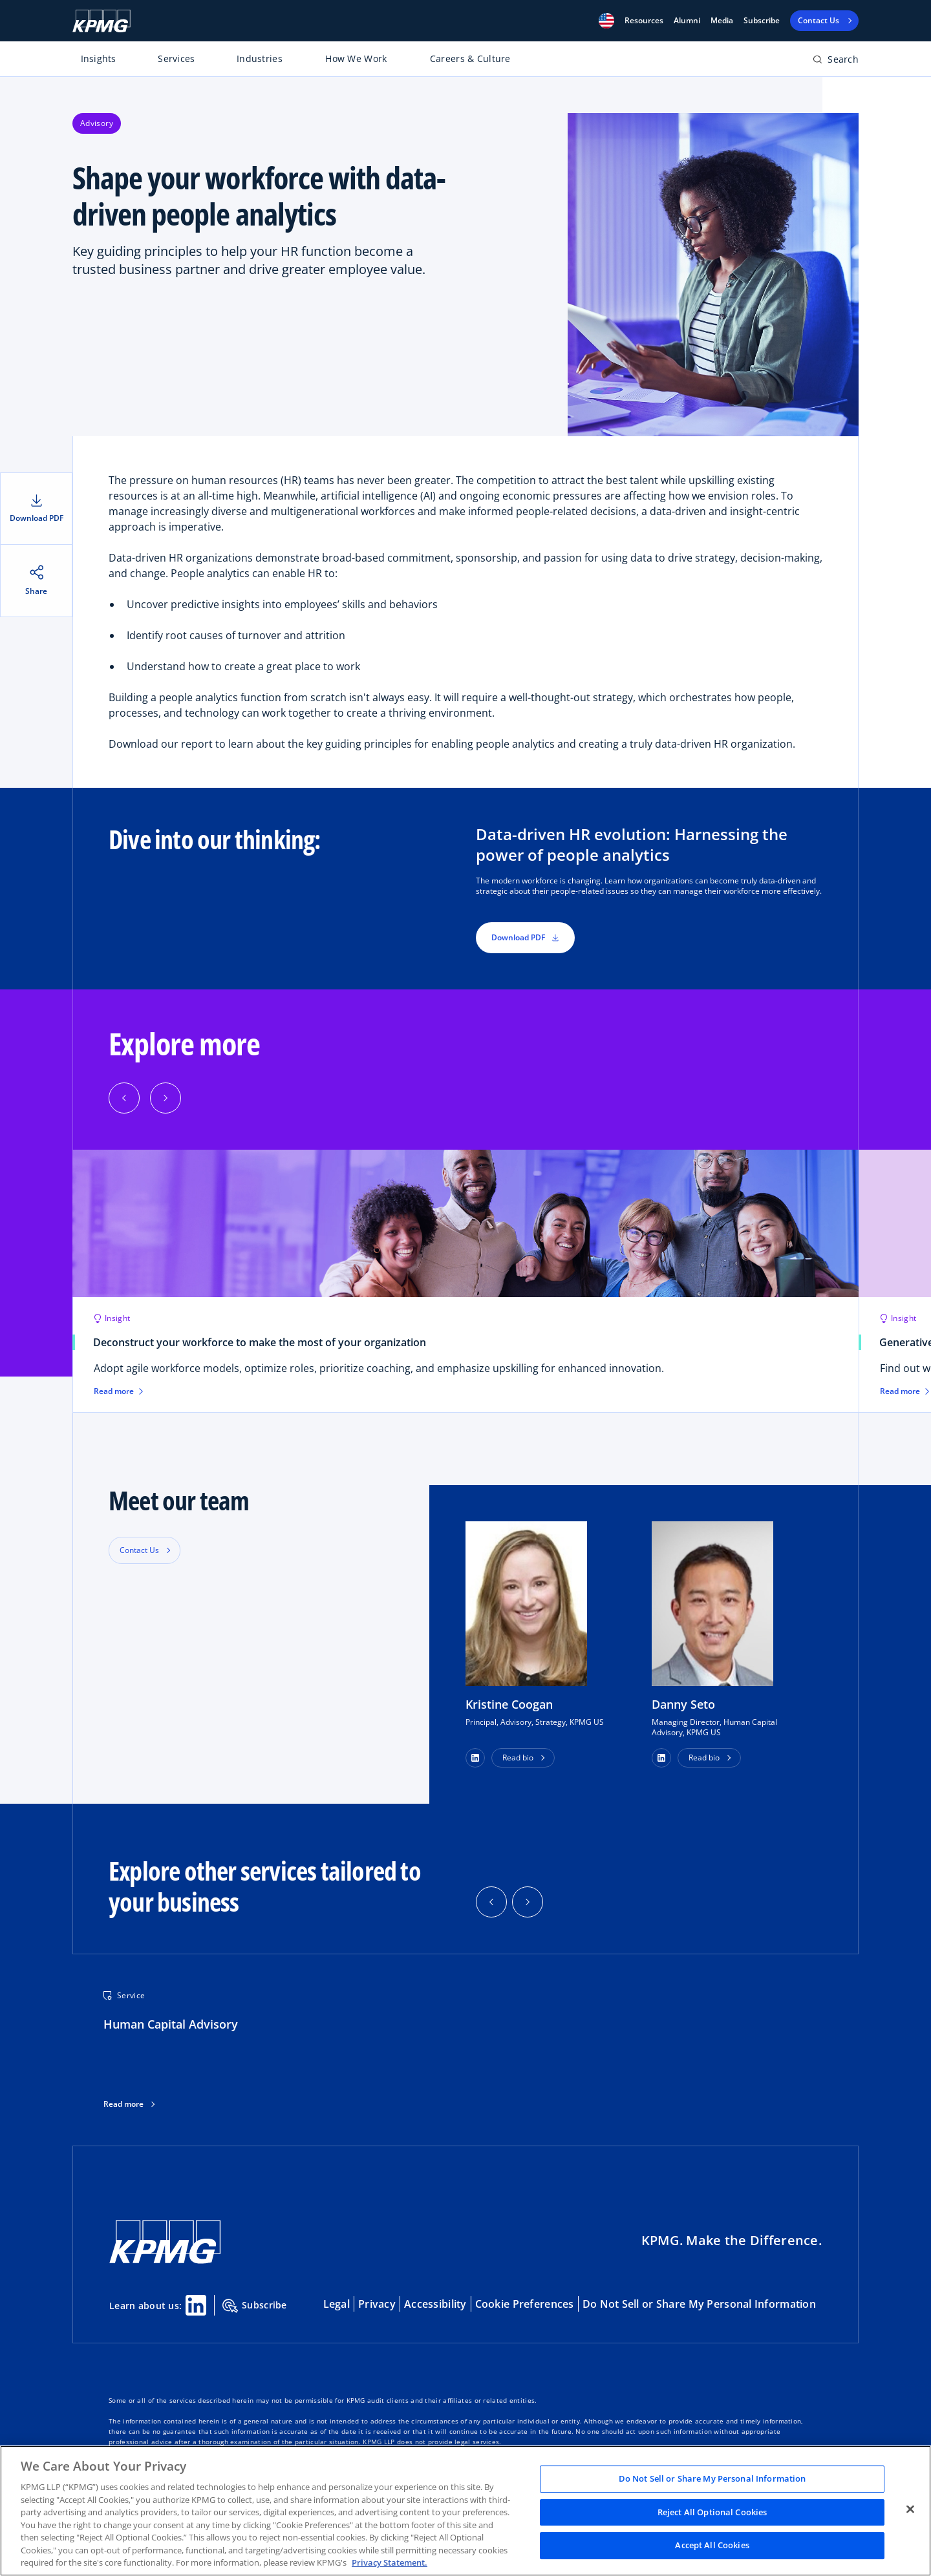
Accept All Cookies (712, 2545)
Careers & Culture (470, 58)
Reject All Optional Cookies (712, 2512)
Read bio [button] (517, 1757)
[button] (606, 20)
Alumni (687, 21)
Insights (98, 58)
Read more (123, 2104)
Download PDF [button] (525, 937)
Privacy (377, 2304)
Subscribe (762, 21)
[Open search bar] (836, 62)
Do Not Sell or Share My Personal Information (699, 2304)
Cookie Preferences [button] (524, 2304)
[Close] (910, 2509)
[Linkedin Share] (196, 2305)
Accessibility (435, 2304)
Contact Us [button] (139, 1550)
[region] (465, 2510)
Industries (260, 58)
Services (176, 58)
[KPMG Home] (101, 21)
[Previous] (124, 1098)
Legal (336, 2304)
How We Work (356, 58)
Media (722, 21)
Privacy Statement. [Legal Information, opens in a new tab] (389, 2562)
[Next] (165, 1098)
